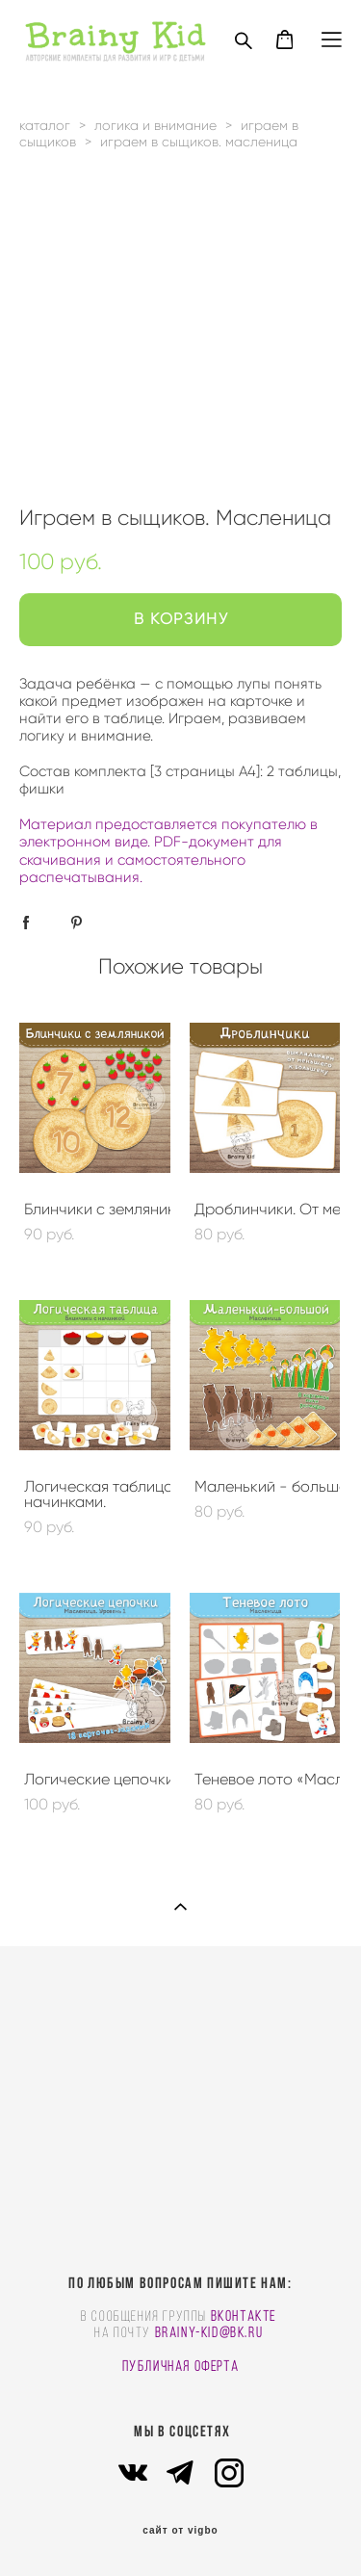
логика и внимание (155, 125)
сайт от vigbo (180, 2531)
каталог (44, 125)
